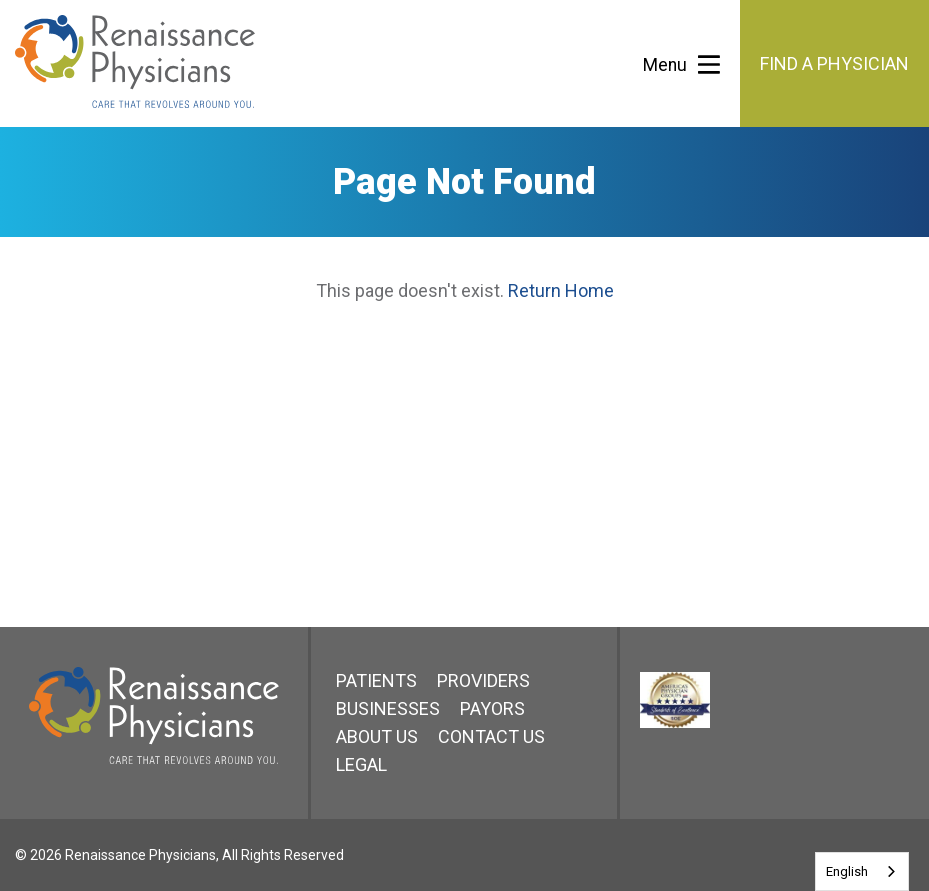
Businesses (388, 708)
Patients (376, 680)
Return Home (561, 290)
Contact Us (491, 736)
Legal (361, 764)
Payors (492, 708)
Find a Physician (834, 63)
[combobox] (862, 871)
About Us (377, 736)
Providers (483, 680)
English (847, 871)
